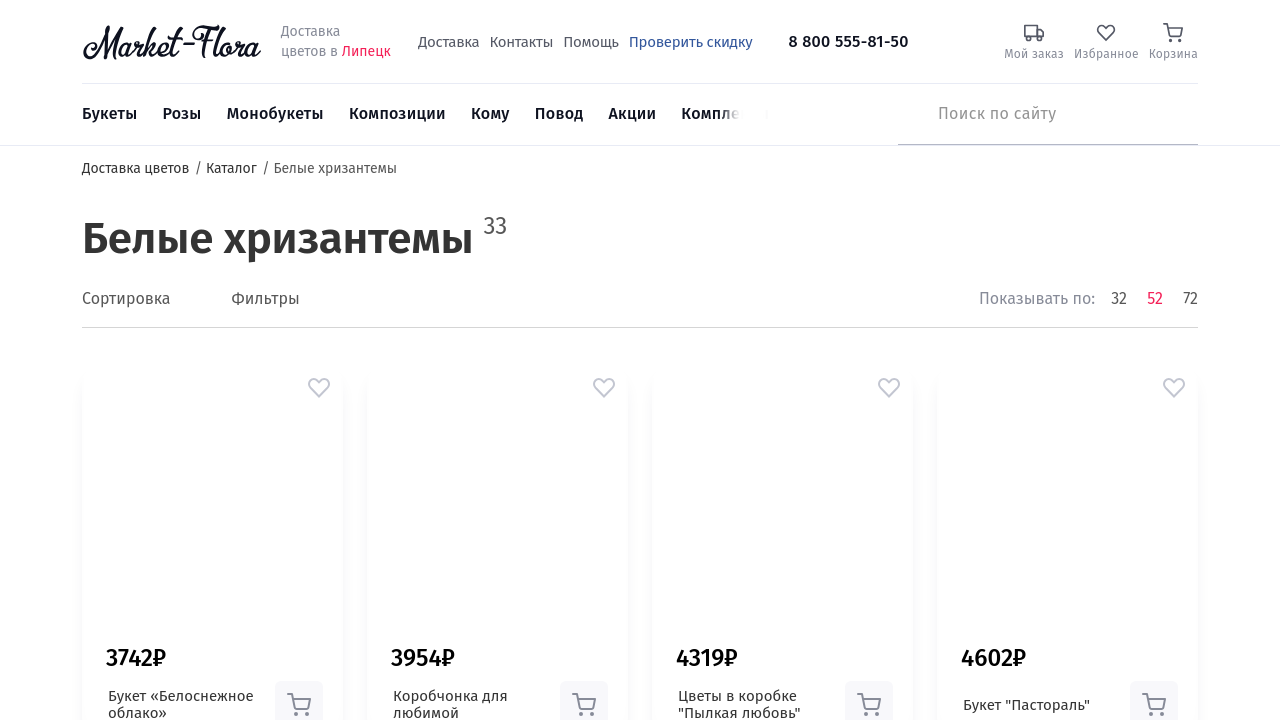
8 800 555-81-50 (848, 41)
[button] (319, 388)
